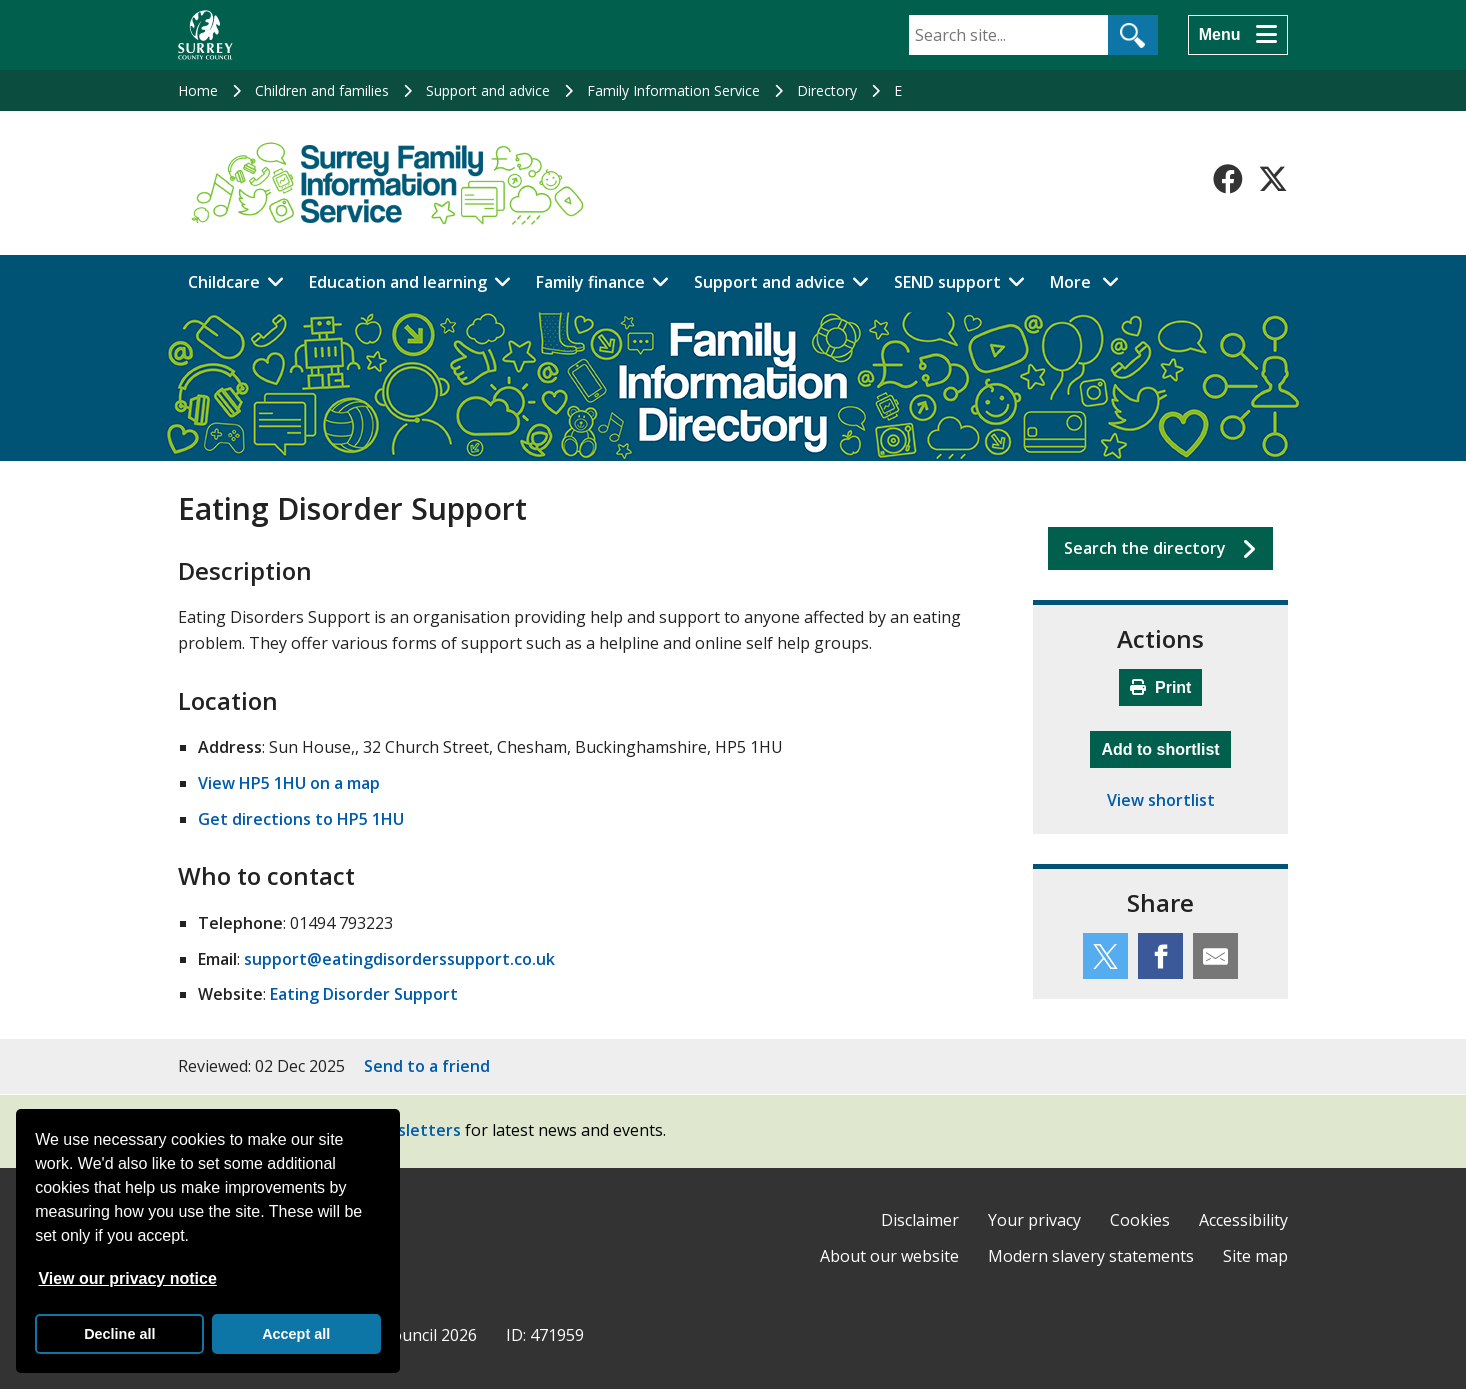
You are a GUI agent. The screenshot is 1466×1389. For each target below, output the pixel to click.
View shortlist (1161, 800)
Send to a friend (427, 1066)
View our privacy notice (127, 1278)
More (1090, 281)
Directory (827, 90)
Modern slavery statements (1091, 1256)
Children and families (322, 90)
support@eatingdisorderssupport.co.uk (399, 959)
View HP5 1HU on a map (289, 783)
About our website (889, 1256)
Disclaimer (920, 1220)
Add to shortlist (1165, 747)
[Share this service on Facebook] (1160, 956)
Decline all (119, 1334)
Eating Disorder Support (364, 994)
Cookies (1140, 1220)
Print (1161, 687)
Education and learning (398, 282)
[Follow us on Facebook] (1228, 179)
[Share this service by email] (1215, 956)
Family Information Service (673, 90)
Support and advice (488, 90)
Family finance (590, 282)
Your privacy (1034, 1220)
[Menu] (1238, 35)
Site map (1255, 1256)
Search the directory (1145, 548)
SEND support (947, 282)
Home (198, 90)
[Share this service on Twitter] (1105, 956)
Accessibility (1243, 1220)
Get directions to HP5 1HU (301, 819)
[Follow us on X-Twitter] (1273, 179)
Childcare (224, 282)
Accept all (296, 1334)
